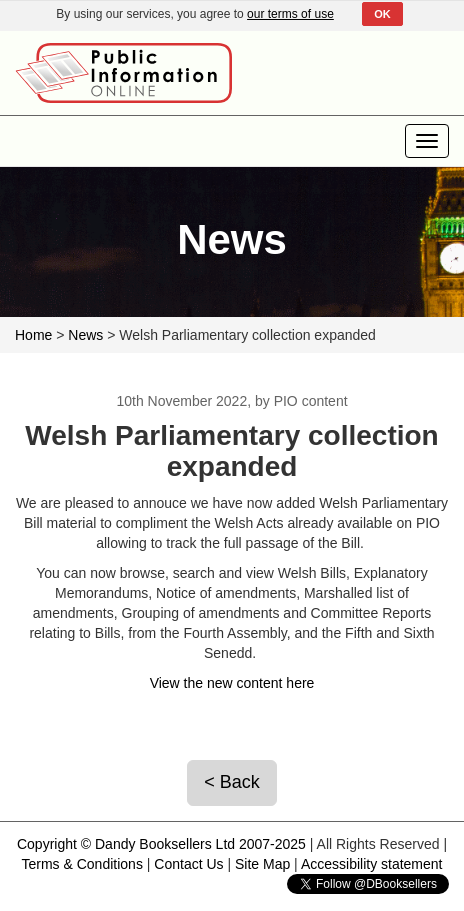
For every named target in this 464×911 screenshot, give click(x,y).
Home (33, 335)
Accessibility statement (372, 864)
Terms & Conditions (82, 864)
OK (382, 14)
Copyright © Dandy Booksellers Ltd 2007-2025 (161, 844)
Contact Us (188, 864)
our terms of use (290, 14)
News (85, 335)
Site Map (262, 864)
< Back (232, 782)
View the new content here (232, 683)
